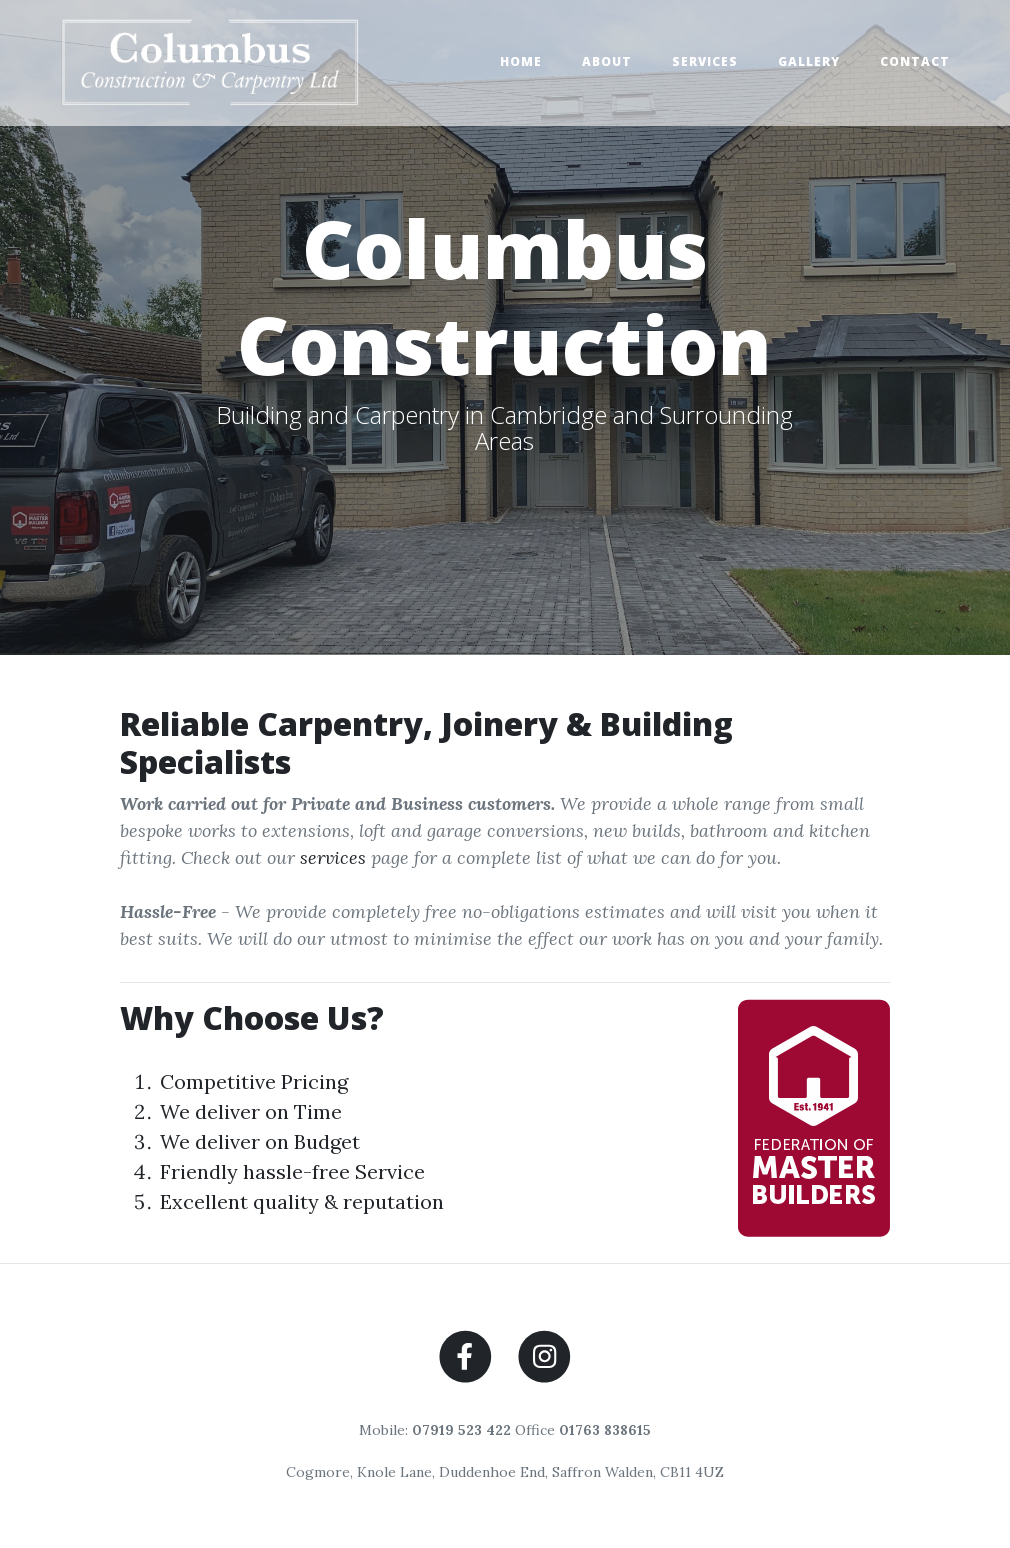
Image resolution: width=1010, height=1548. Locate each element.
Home (521, 61)
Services (705, 61)
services (333, 857)
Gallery (809, 61)
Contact (915, 61)
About (607, 61)
